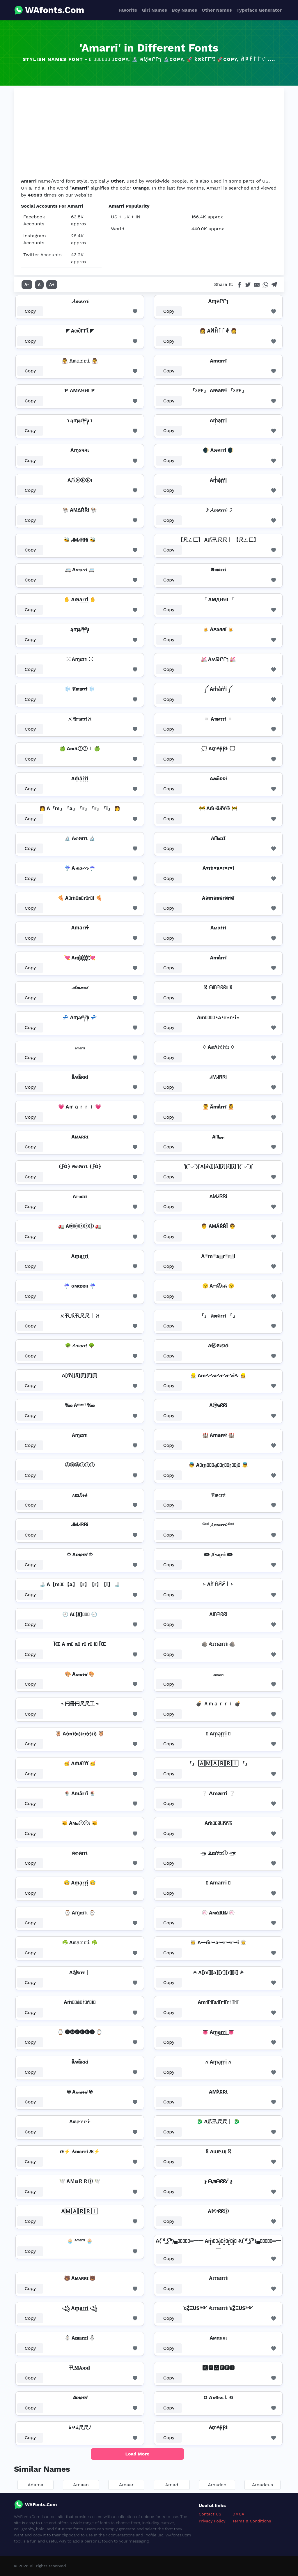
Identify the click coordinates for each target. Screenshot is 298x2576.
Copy (30, 311)
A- (26, 284)
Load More (137, 2454)
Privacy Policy (212, 2521)
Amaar (126, 2484)
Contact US (210, 2514)
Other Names (217, 10)
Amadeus (262, 2484)
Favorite (127, 10)
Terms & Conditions (252, 2521)
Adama (35, 2484)
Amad (171, 2484)
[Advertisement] (149, 134)
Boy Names (184, 10)
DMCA (238, 2514)
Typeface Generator (259, 10)
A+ (51, 284)
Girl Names (154, 10)
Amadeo (217, 2484)
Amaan (81, 2484)
